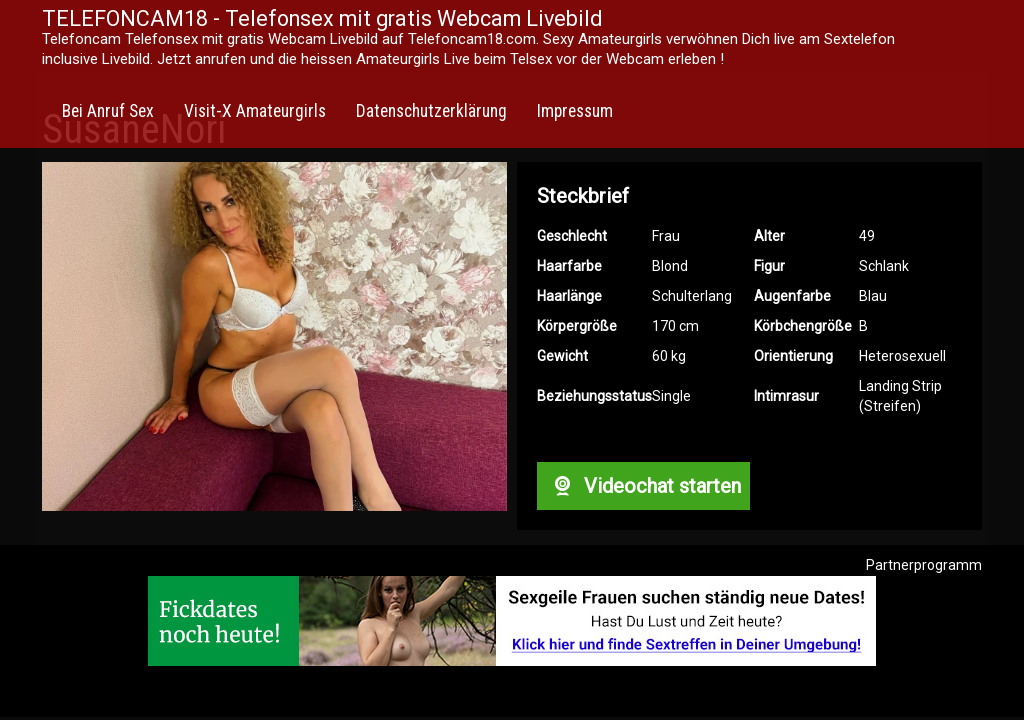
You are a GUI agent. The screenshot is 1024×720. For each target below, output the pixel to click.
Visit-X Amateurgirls (255, 111)
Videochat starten (643, 486)
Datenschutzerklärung (431, 111)
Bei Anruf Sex (108, 111)
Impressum (575, 111)
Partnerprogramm (924, 565)
